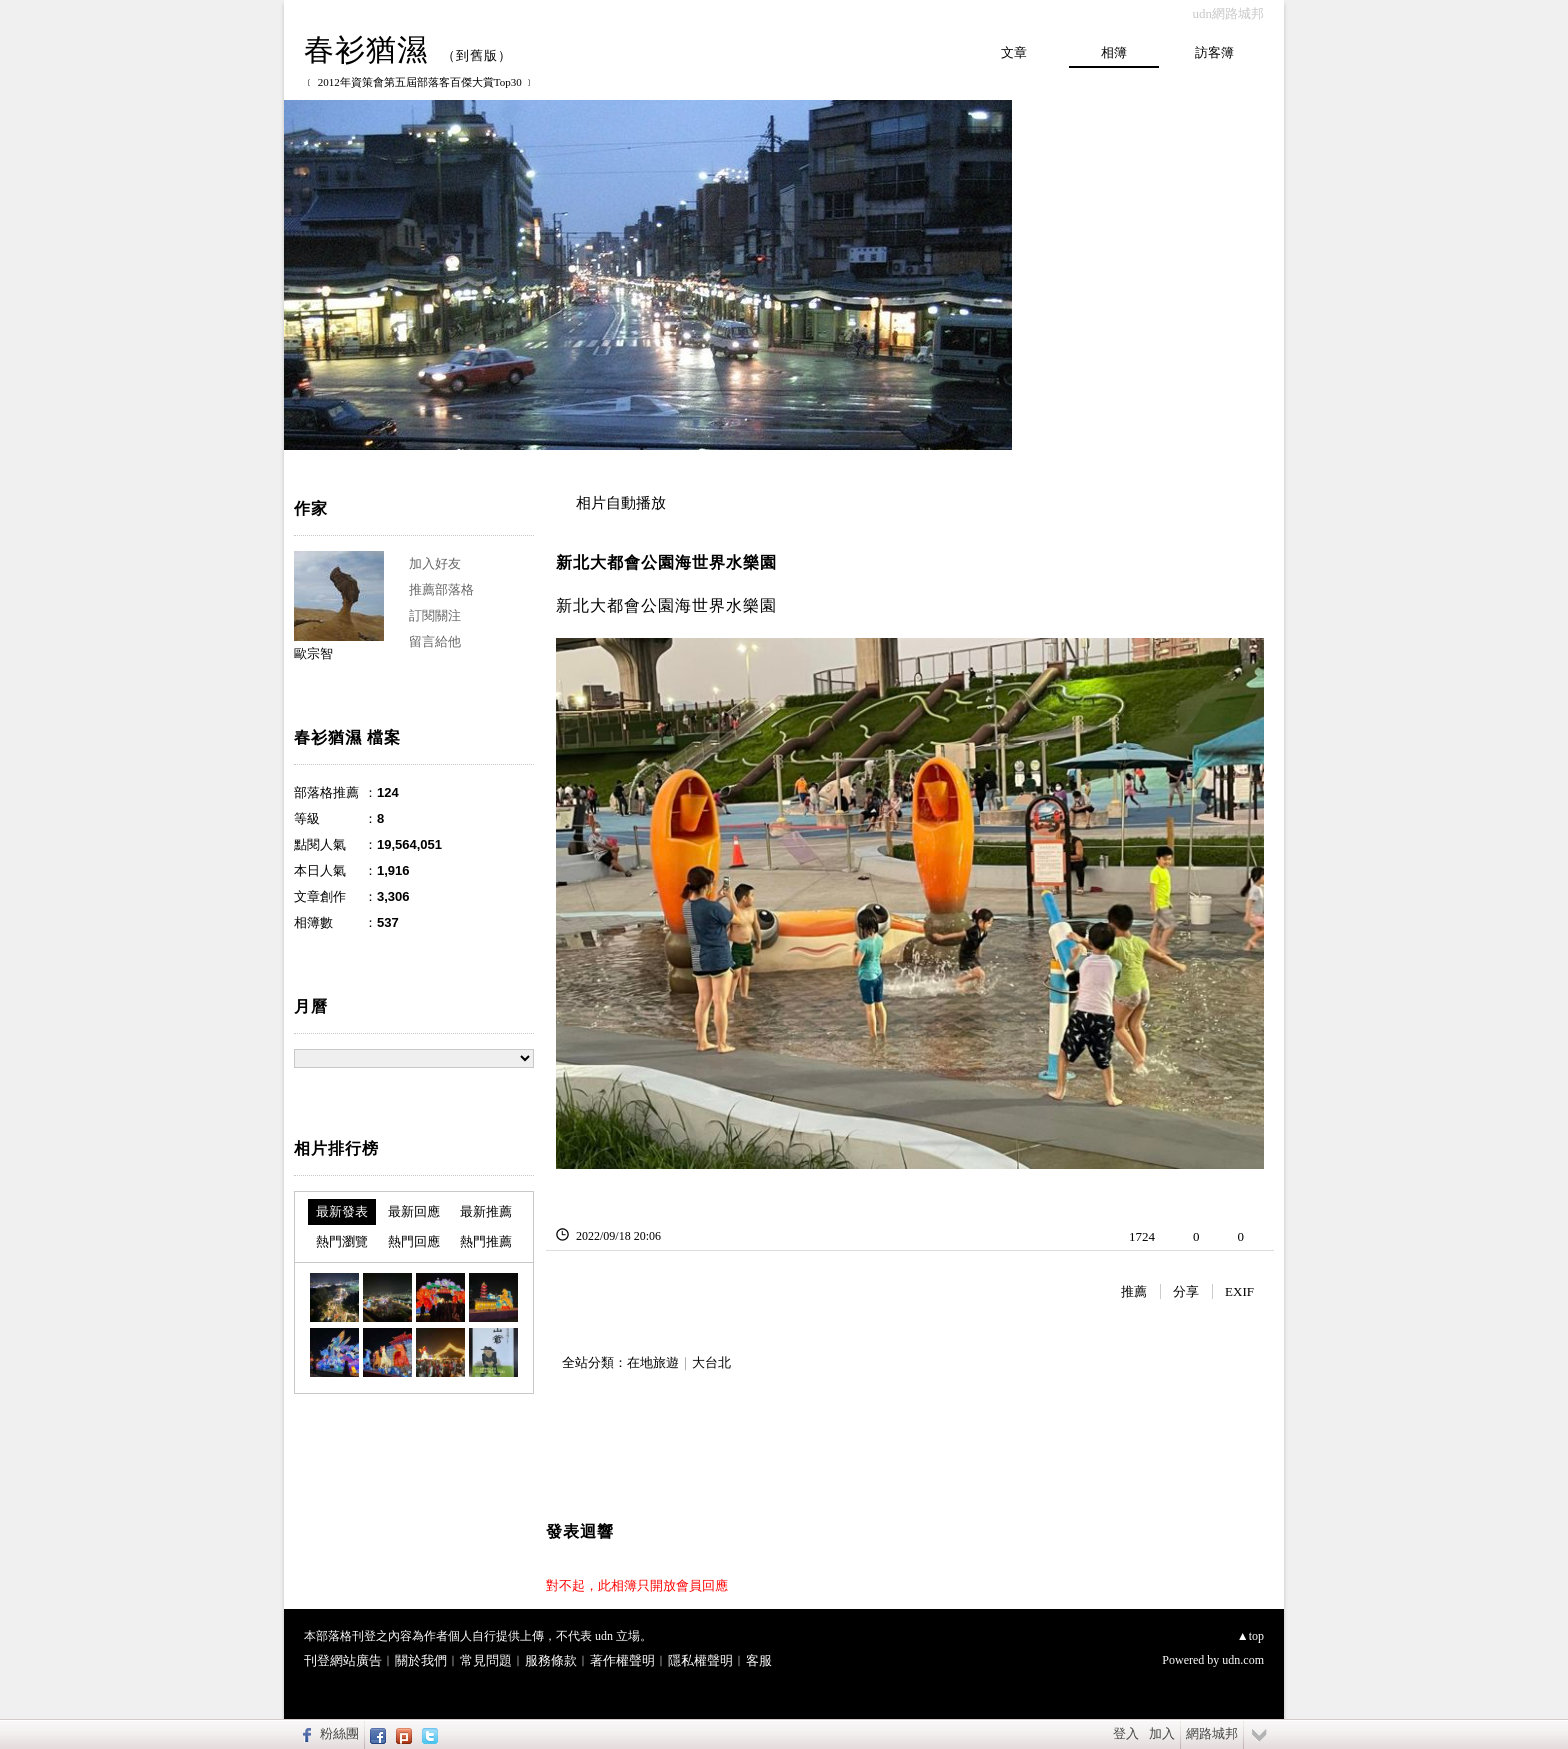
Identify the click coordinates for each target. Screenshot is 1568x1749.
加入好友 (435, 563)
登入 (1126, 1733)
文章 (1014, 52)
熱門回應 (414, 1241)
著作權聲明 (622, 1660)
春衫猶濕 (366, 49)
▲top (1250, 1636)
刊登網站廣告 (343, 1660)
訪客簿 (1214, 52)
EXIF (1239, 1291)
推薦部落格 (441, 589)
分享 (1186, 1291)
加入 (1162, 1733)
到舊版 (477, 55)
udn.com (1243, 1660)
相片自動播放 (621, 503)
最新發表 (342, 1211)
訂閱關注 (435, 615)
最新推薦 (486, 1211)
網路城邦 (1212, 1733)
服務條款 (551, 1660)
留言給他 (435, 641)
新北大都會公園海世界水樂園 (666, 562)
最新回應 (414, 1211)
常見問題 (486, 1660)
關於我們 (421, 1660)
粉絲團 (339, 1733)
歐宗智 (313, 653)
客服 (759, 1660)
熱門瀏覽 (342, 1241)
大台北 (711, 1362)
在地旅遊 (653, 1362)
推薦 (1134, 1291)
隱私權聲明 (700, 1660)
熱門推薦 (486, 1241)
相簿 (1114, 52)
